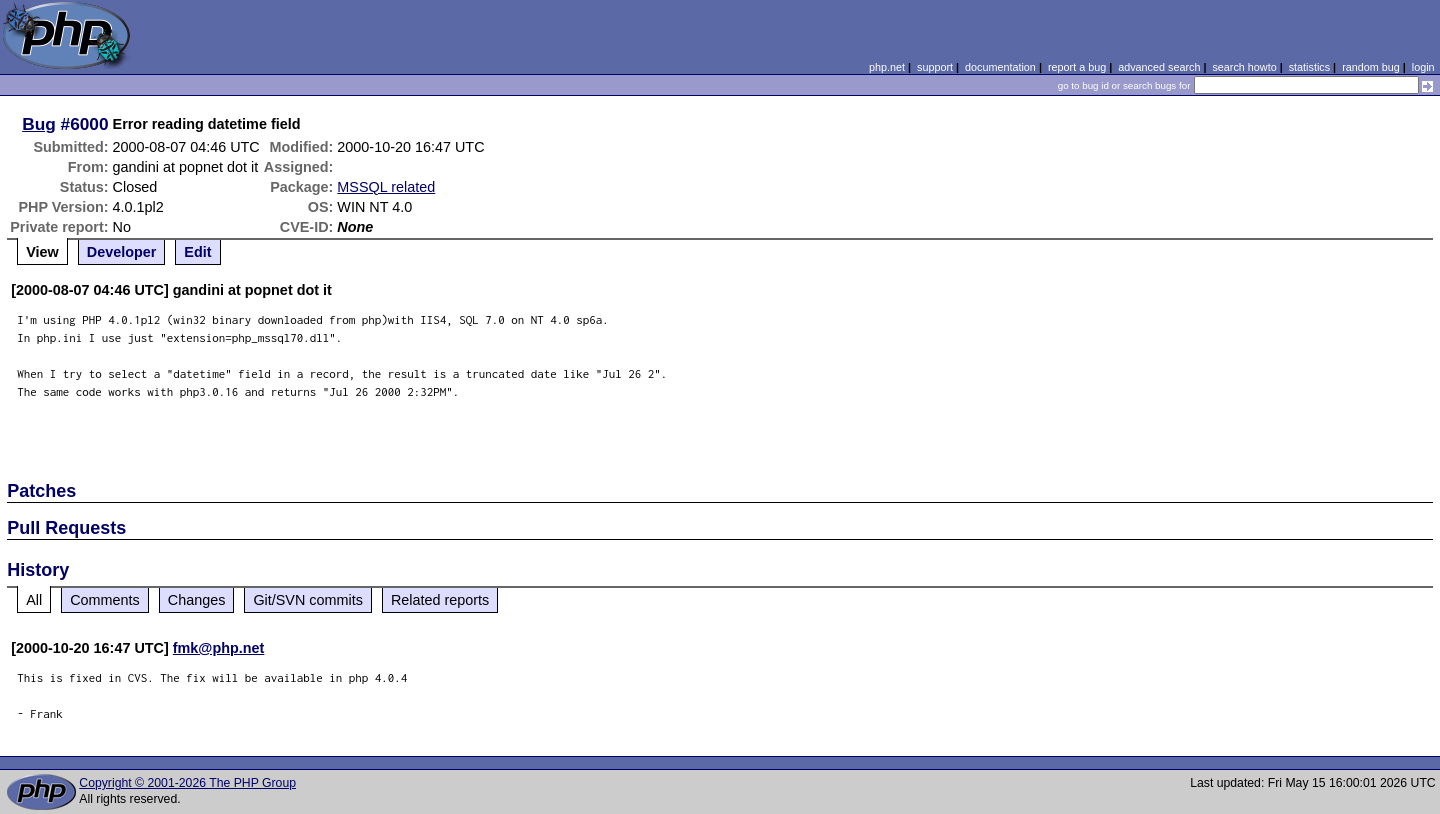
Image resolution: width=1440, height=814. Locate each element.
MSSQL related (386, 187)
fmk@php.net (219, 648)
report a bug (1077, 67)
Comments (105, 600)
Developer (122, 252)
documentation (1000, 67)
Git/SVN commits (308, 600)
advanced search (1159, 67)
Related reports (440, 600)
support (935, 67)
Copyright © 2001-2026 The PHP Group (187, 783)
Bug (39, 124)
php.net (887, 67)
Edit (197, 252)
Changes (197, 600)
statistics (1309, 67)
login (1423, 67)
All (34, 600)
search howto (1244, 67)
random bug (1371, 67)
